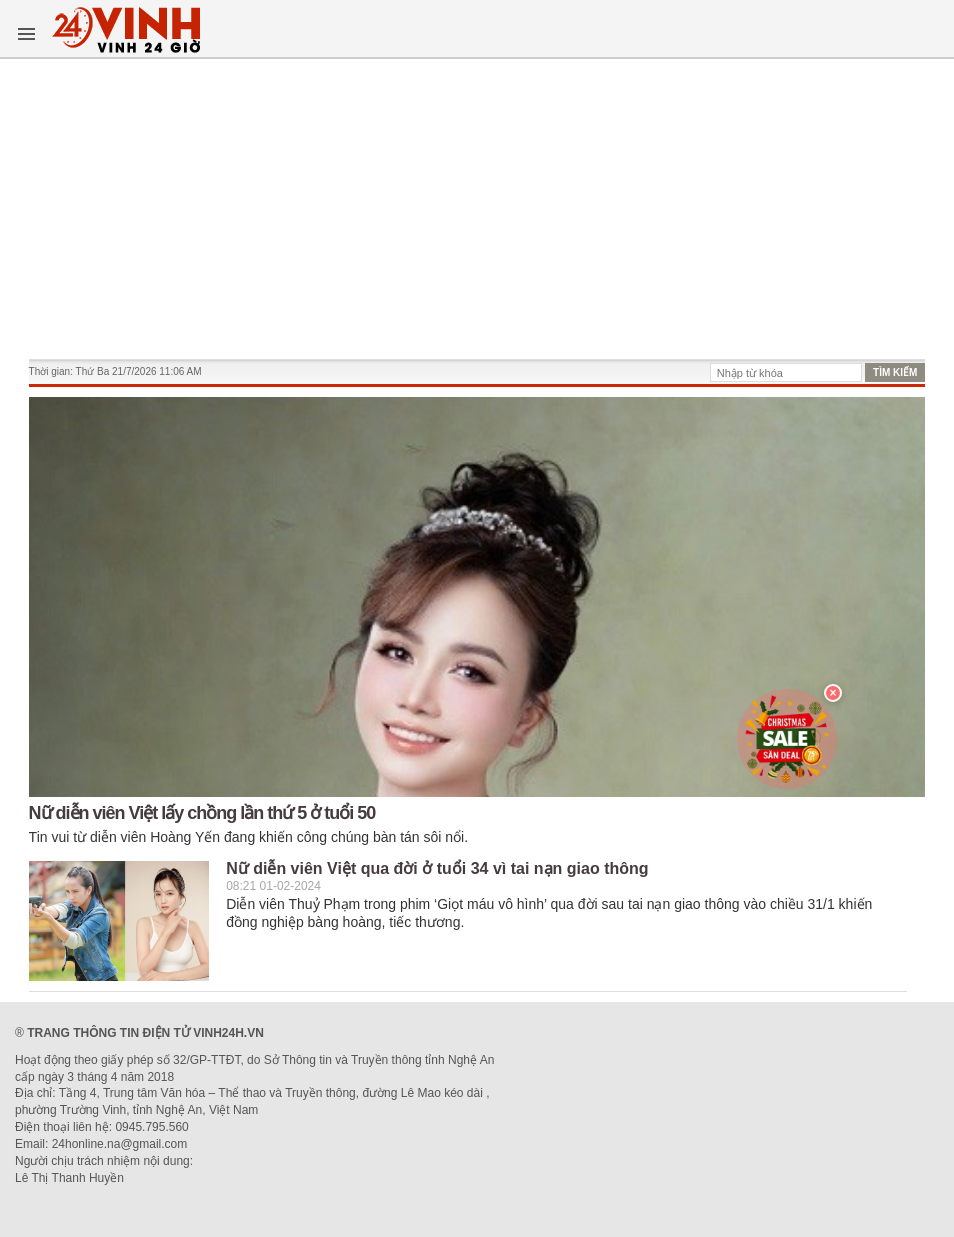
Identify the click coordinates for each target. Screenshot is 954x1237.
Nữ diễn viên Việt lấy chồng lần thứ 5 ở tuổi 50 (202, 813)
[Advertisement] (477, 209)
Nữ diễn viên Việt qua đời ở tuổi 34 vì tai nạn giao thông (437, 868)
